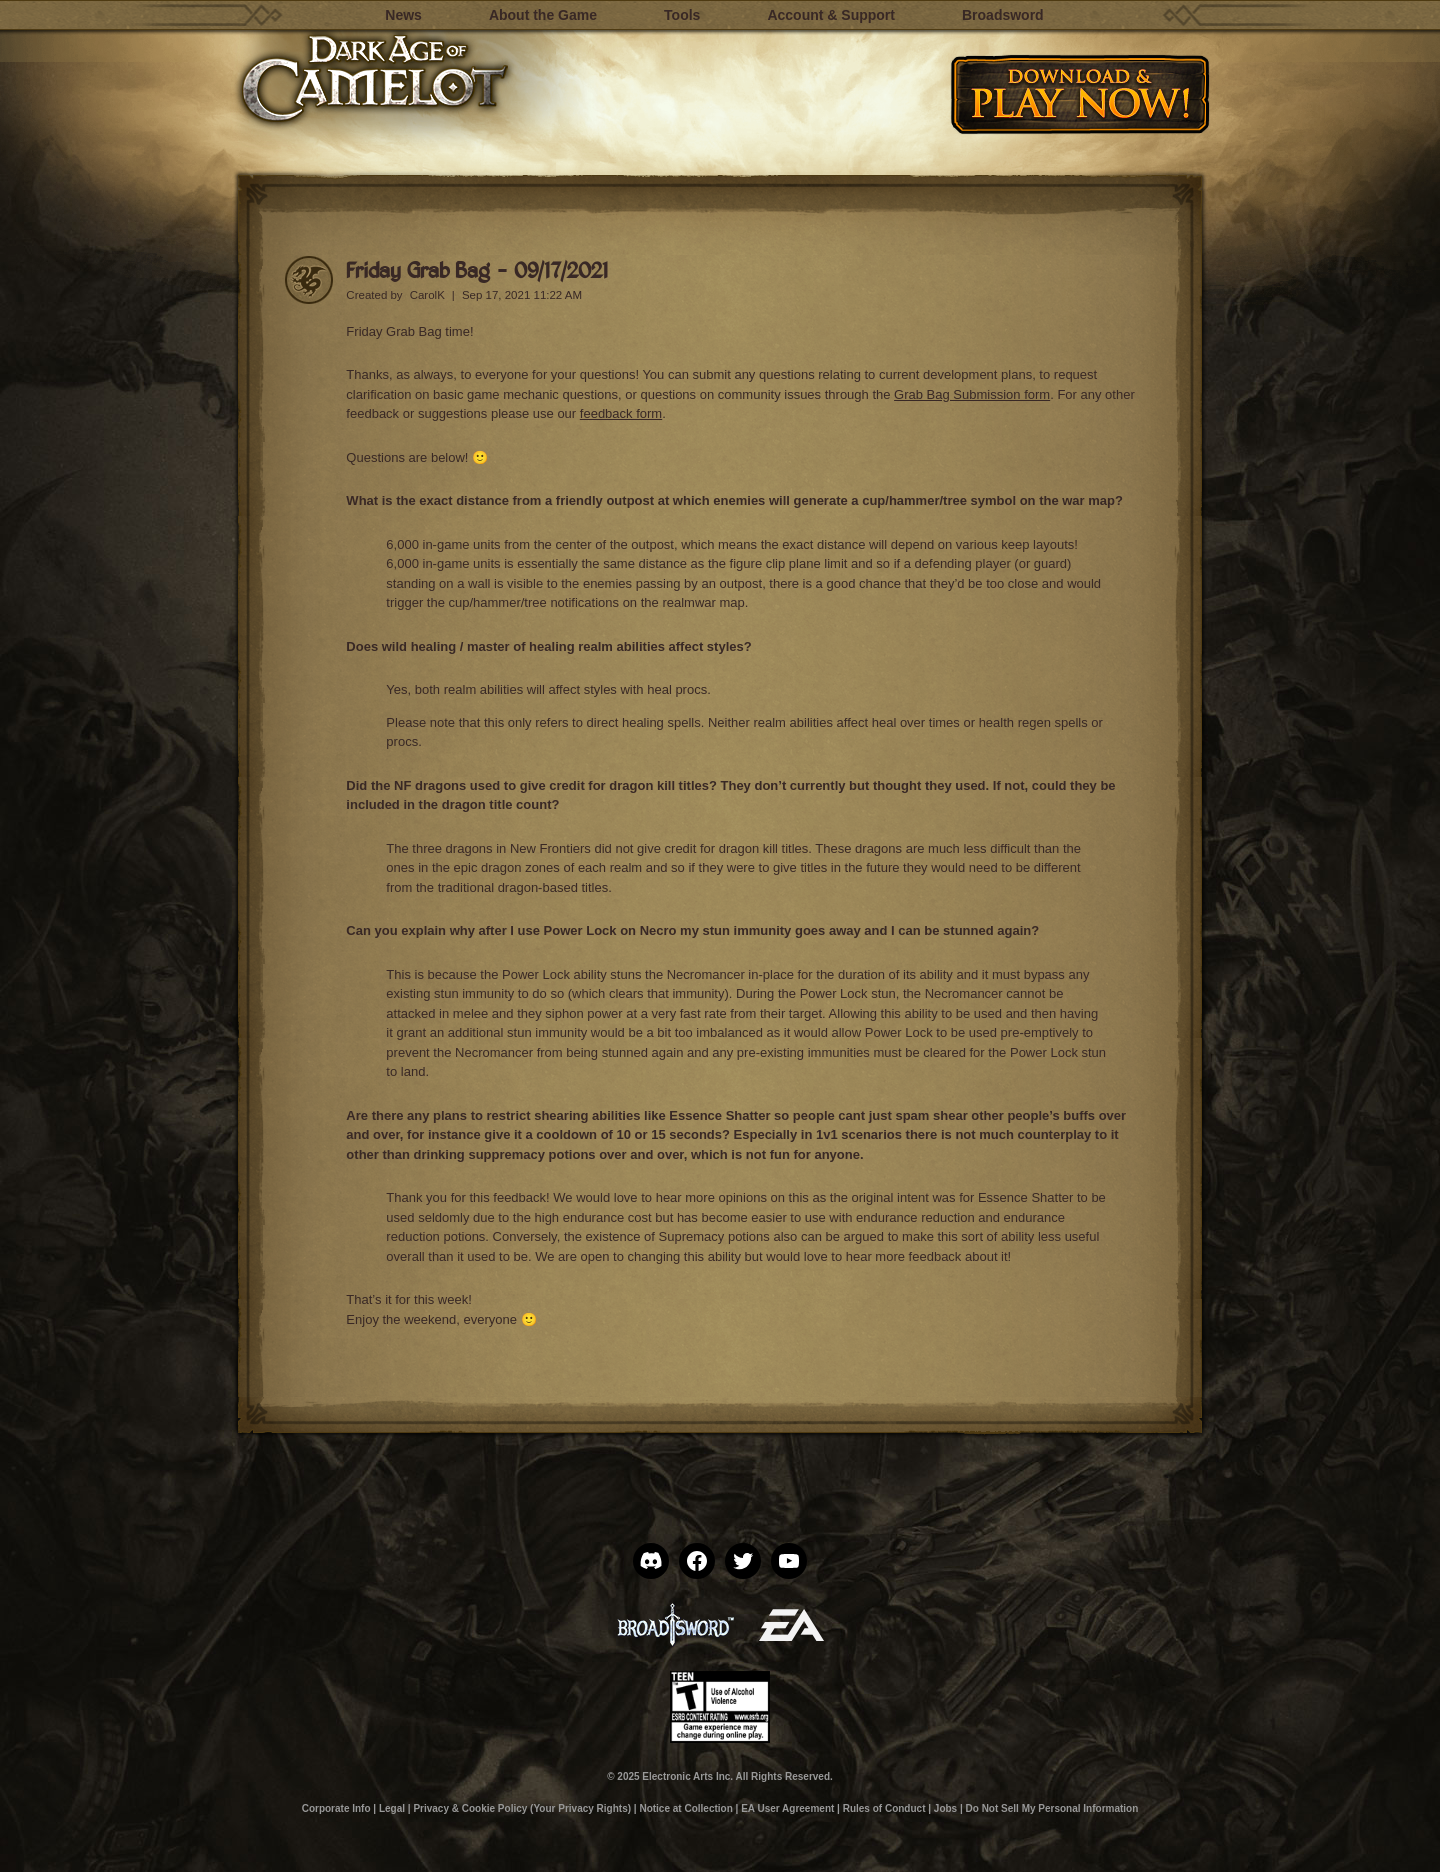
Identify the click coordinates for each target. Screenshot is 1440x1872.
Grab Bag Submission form (972, 394)
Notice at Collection (685, 1808)
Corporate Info (336, 1808)
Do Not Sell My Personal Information (1052, 1808)
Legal (392, 1808)
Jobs (945, 1808)
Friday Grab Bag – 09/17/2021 (477, 269)
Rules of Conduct (884, 1808)
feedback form (621, 413)
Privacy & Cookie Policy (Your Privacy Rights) (522, 1808)
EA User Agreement (787, 1808)
